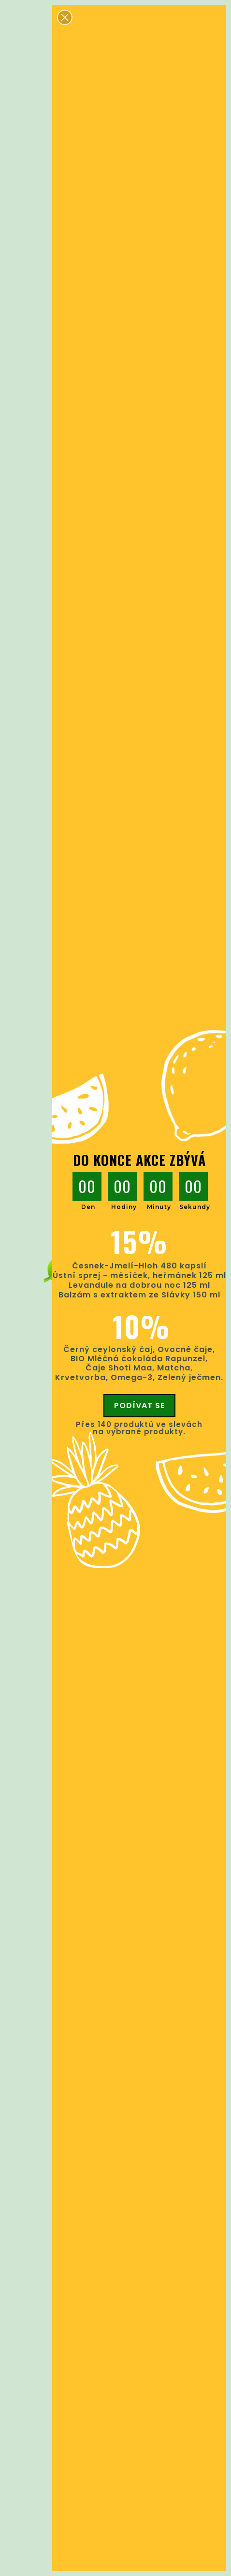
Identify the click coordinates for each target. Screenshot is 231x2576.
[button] (64, 17)
